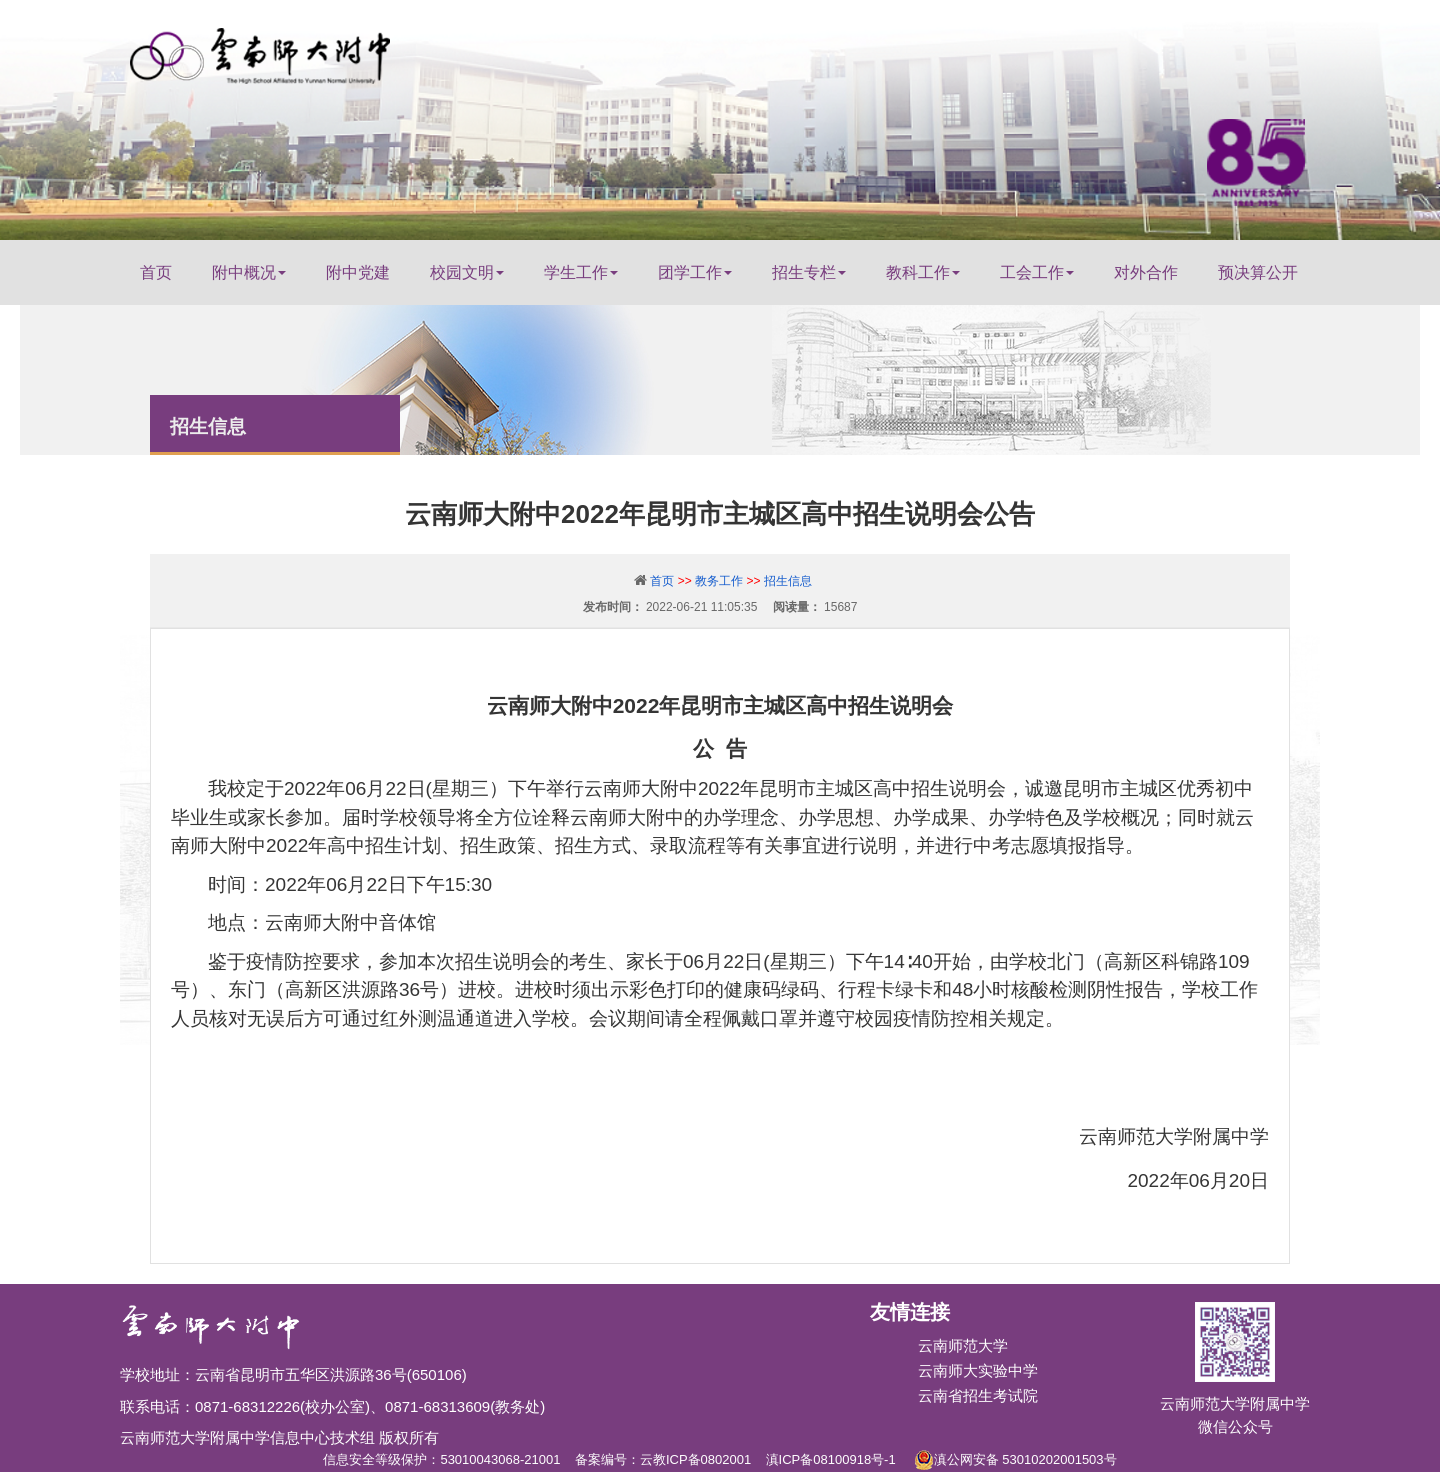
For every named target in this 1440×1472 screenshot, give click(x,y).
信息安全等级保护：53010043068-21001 (441, 1459)
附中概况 (249, 272)
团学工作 (695, 272)
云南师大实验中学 (978, 1370)
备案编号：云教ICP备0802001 (663, 1459)
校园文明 (467, 272)
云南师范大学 (963, 1345)
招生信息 (788, 581)
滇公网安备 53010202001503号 (1015, 1456)
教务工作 (719, 581)
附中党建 (358, 272)
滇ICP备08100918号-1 (831, 1459)
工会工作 (1037, 272)
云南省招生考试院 (978, 1395)
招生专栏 (809, 272)
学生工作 (581, 272)
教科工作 (923, 272)
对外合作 (1146, 272)
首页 (156, 272)
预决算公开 (1258, 272)
